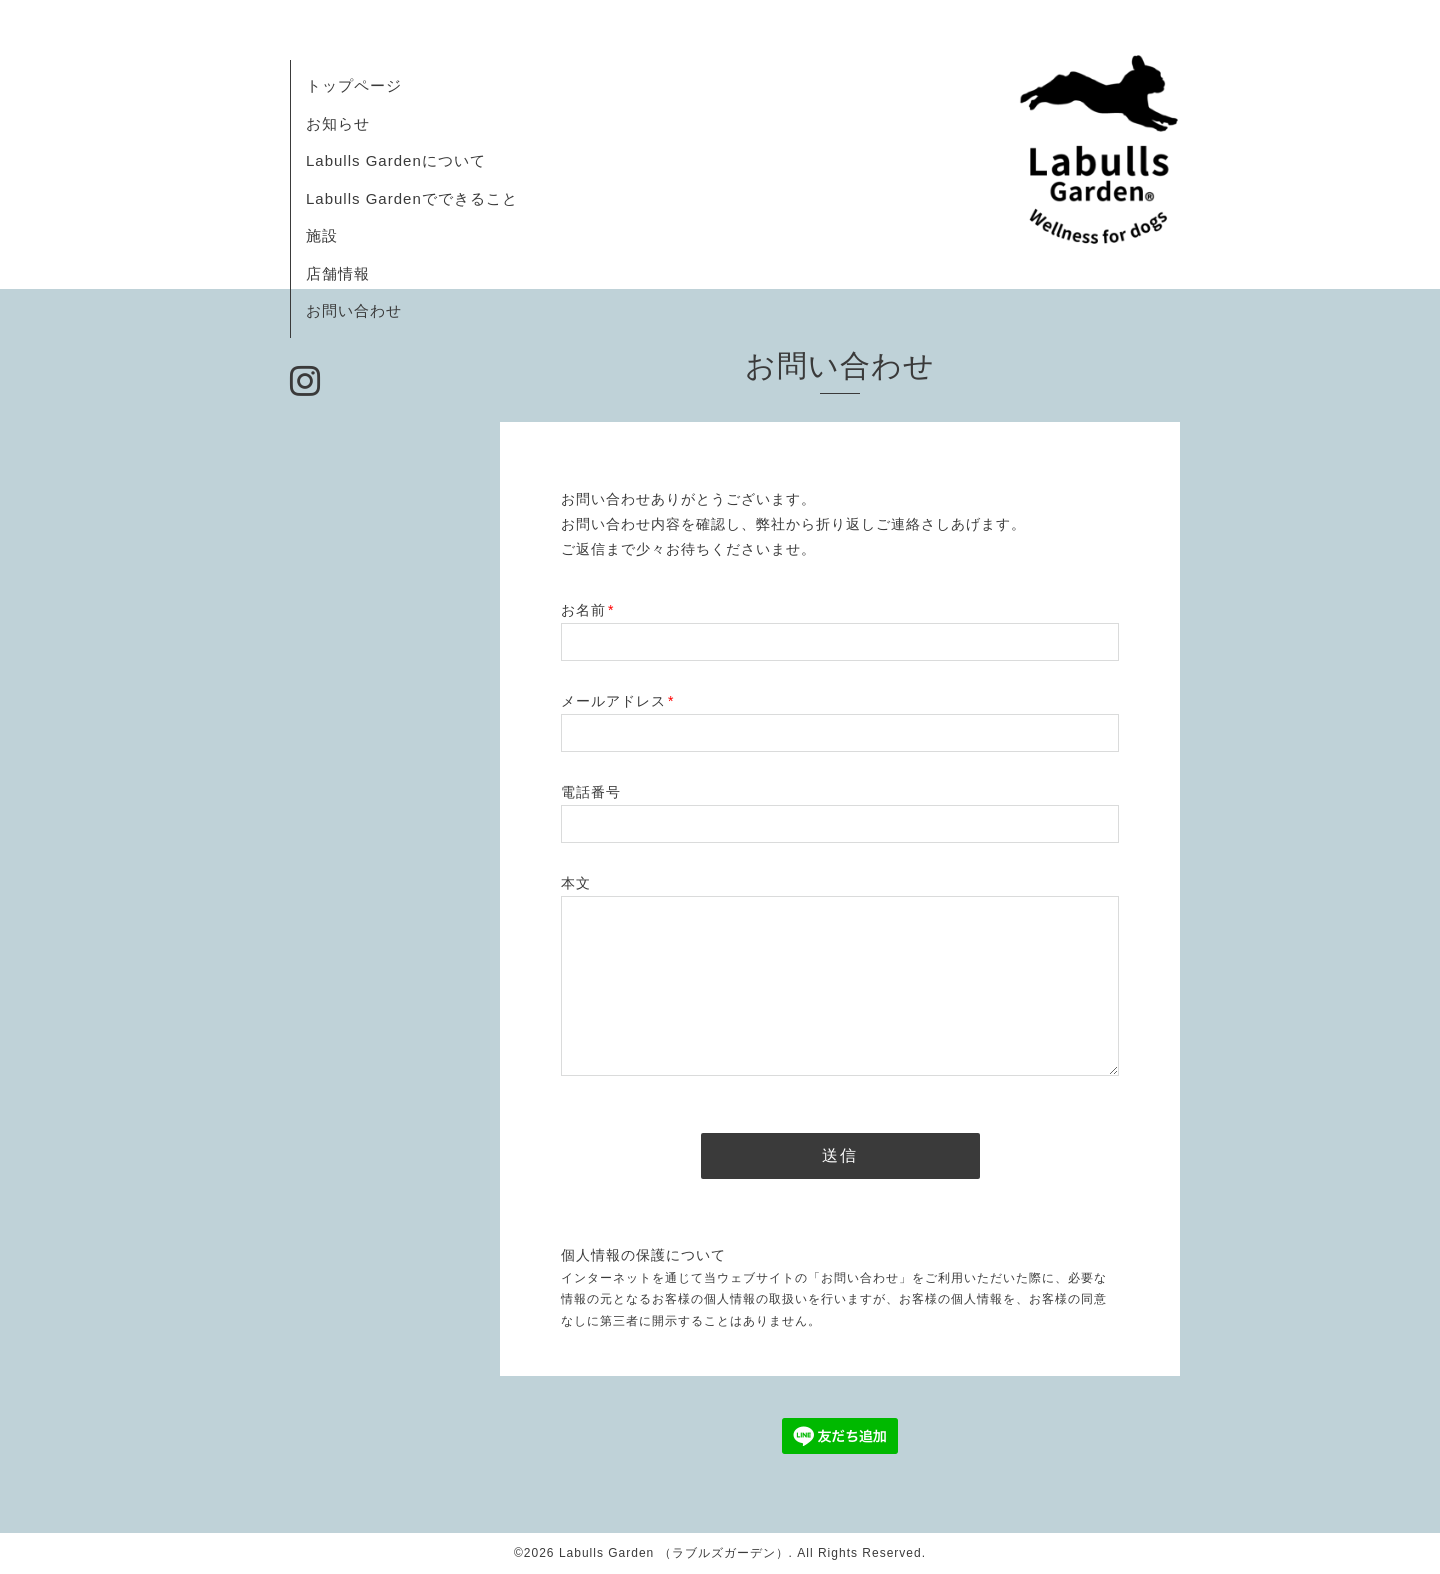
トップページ (354, 85)
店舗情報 (338, 273)
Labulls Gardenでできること (412, 198)
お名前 (587, 610)
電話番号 (591, 792)
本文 (576, 883)
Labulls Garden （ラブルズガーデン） (674, 1553)
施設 (322, 235)
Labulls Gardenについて (396, 160)
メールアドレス (617, 701)
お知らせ (338, 123)
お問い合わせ (354, 310)
